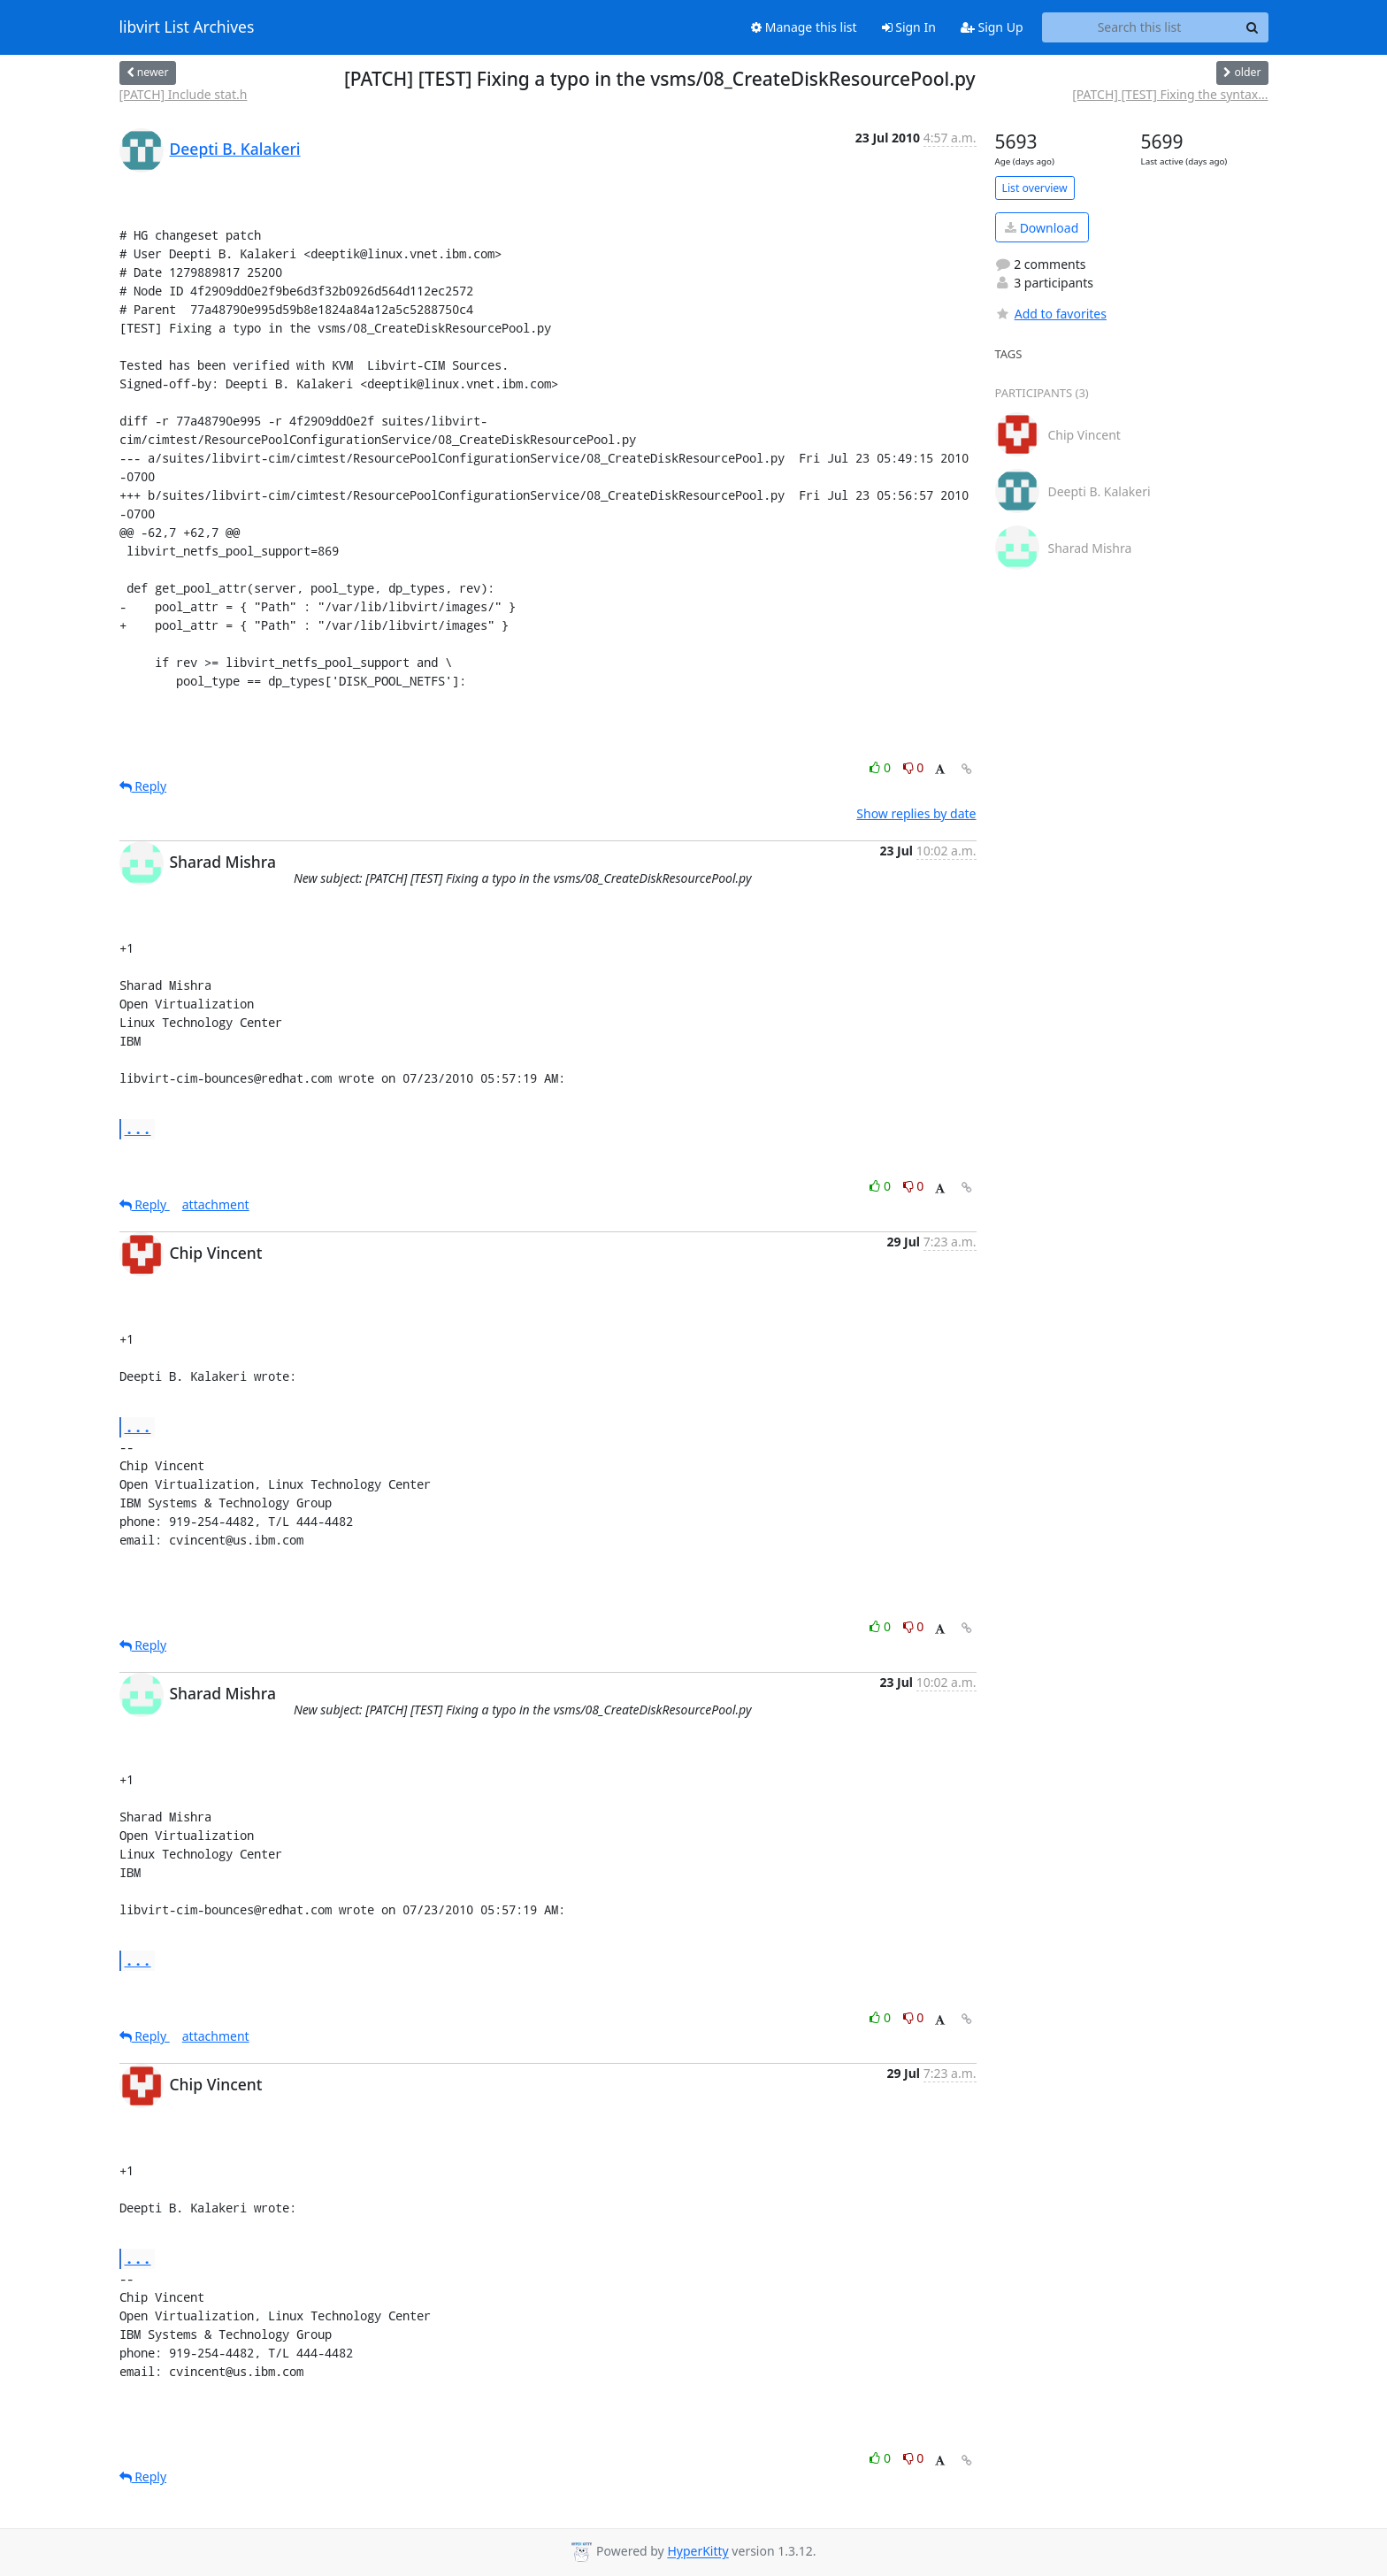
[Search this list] (1140, 27)
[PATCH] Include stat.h (183, 94)
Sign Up (992, 27)
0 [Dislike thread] (913, 767)
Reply (143, 786)
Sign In (909, 27)
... (138, 1128)
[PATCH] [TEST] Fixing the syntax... (1170, 94)
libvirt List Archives (187, 27)
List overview (1035, 188)
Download (1041, 227)
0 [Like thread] (881, 767)
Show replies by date (916, 813)
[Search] (1252, 27)
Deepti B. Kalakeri (235, 148)
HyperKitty (697, 2551)
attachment (215, 1204)
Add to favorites (1051, 313)
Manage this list (804, 27)
